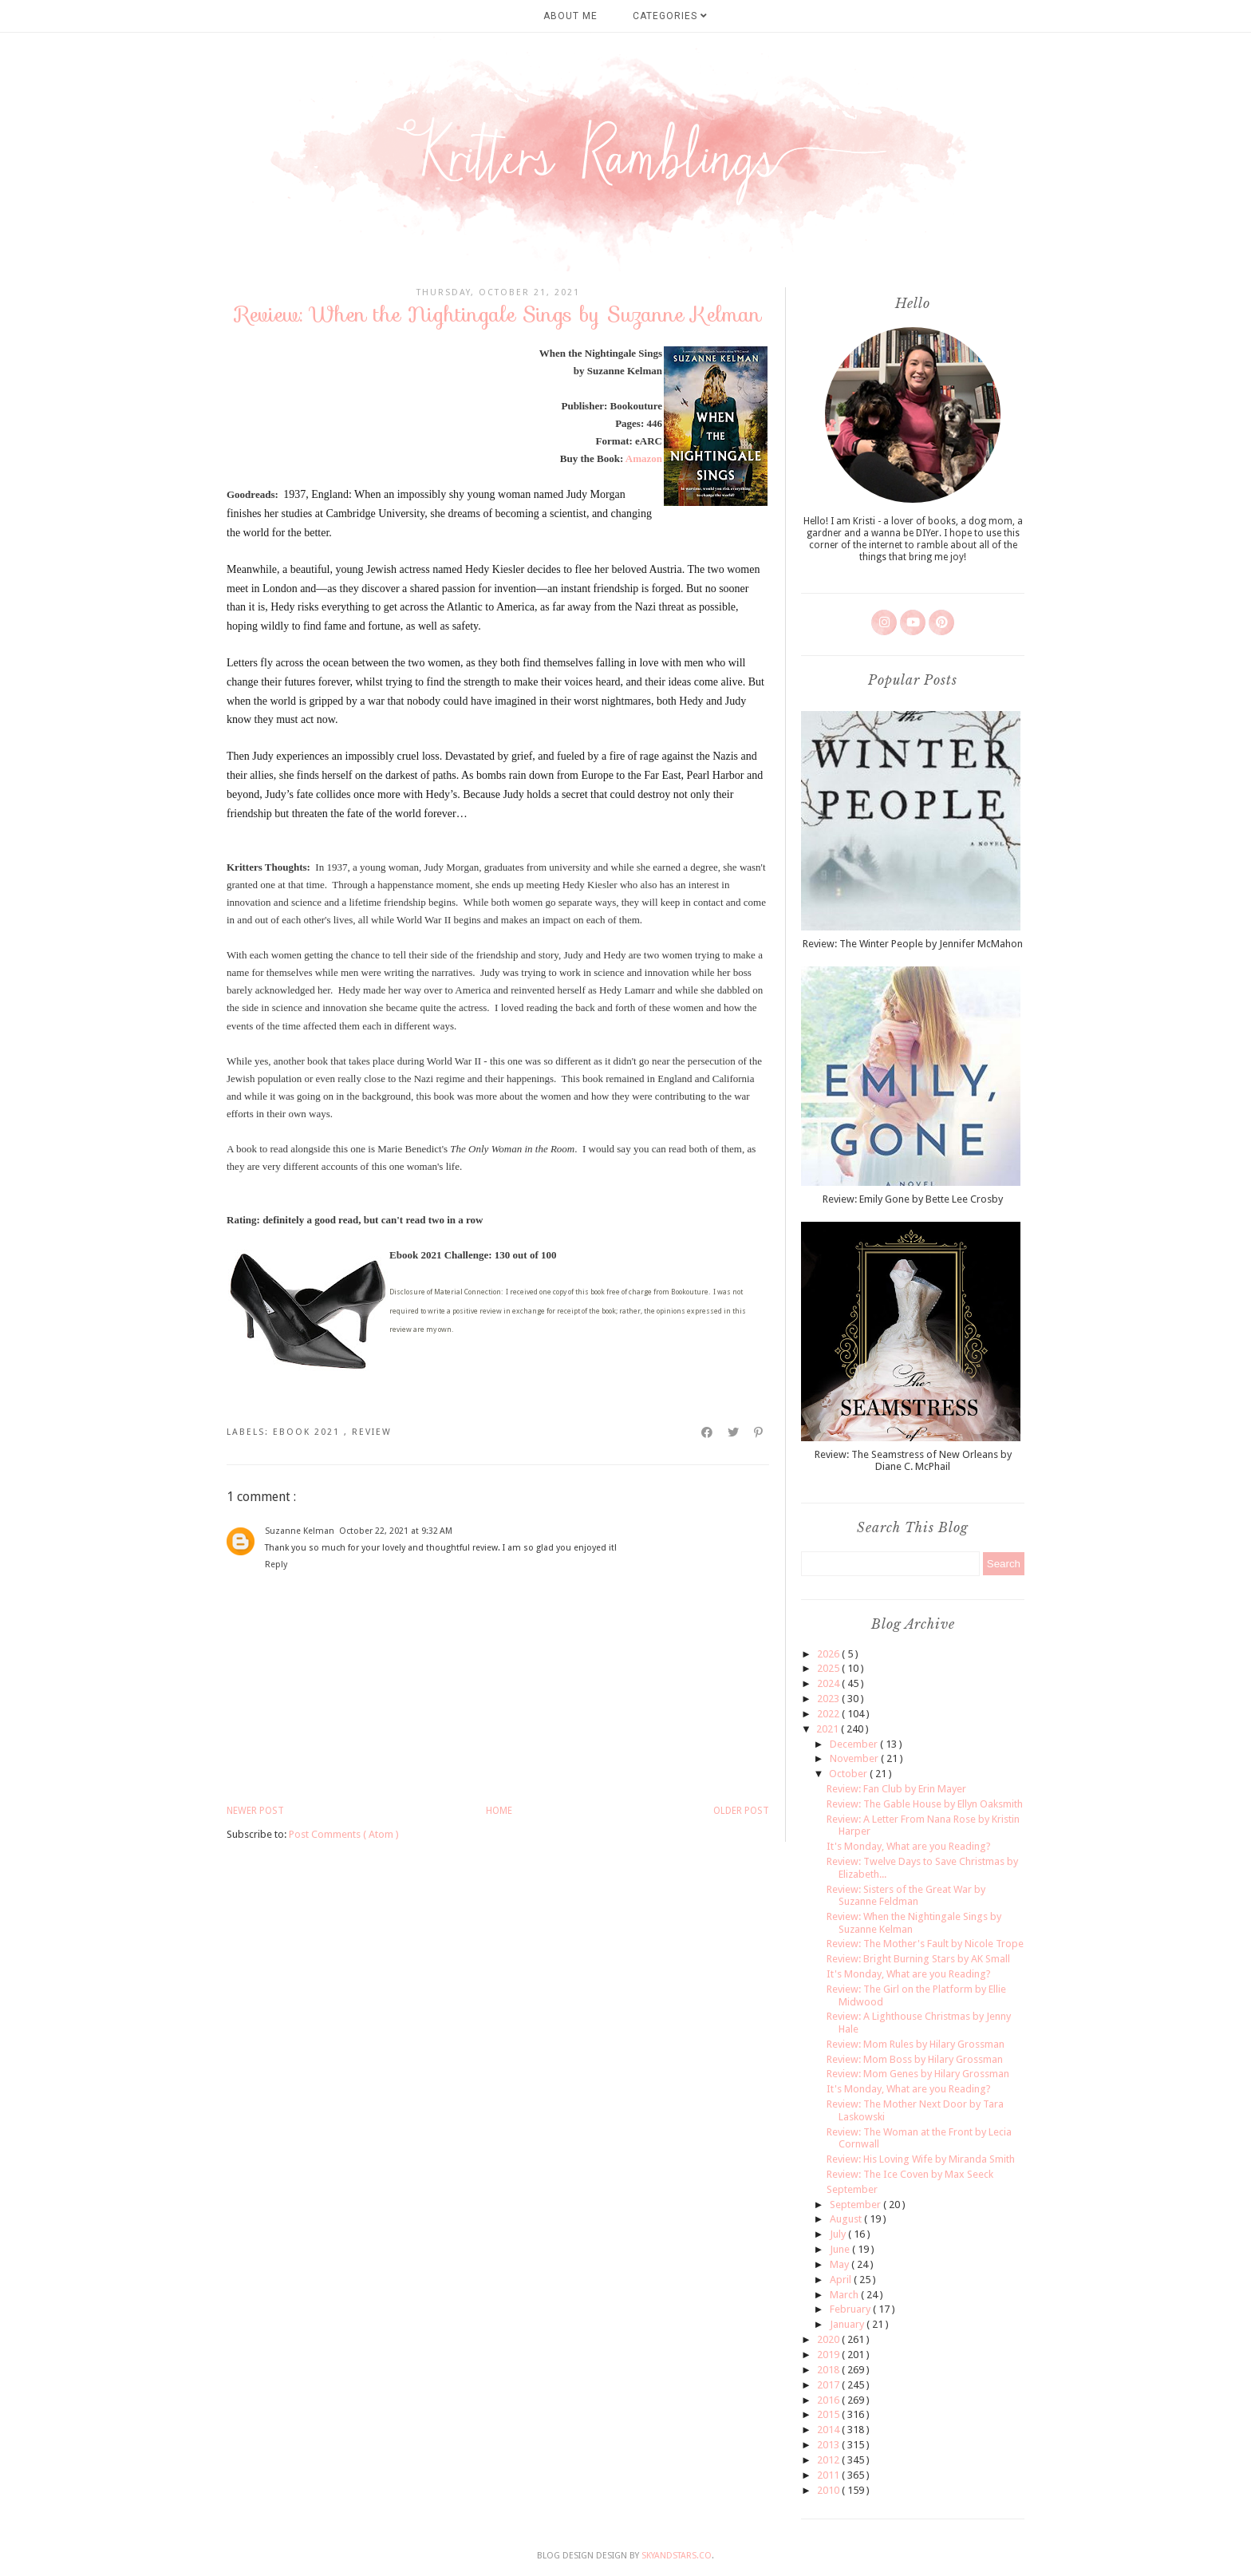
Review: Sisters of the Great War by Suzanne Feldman (906, 1895)
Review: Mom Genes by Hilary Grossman (918, 2074)
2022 (829, 1714)
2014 (829, 2430)
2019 (829, 2355)
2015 (829, 2414)
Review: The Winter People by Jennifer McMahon (913, 944)
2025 (829, 1668)
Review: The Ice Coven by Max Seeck (910, 2174)
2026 (829, 1654)
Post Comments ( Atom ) (344, 1834)
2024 (829, 1683)
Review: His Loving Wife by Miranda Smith (921, 2159)
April (842, 2280)
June (841, 2249)
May (840, 2264)
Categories (670, 16)
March (845, 2295)
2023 (829, 1699)
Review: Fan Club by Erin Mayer (896, 1789)
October (849, 1774)
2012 (829, 2460)
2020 (829, 2339)
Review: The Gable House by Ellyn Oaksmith (925, 1804)
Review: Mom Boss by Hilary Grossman (915, 2059)
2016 (829, 2400)
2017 (829, 2385)
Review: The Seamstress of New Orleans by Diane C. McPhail (913, 1460)
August (847, 2219)
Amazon (644, 458)
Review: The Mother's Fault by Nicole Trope (925, 1944)
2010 (829, 2490)
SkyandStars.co (676, 2555)
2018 (829, 2370)
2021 (828, 1729)
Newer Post (255, 1810)
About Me (570, 16)
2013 (829, 2445)
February (851, 2309)
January (848, 2324)
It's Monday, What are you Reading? (909, 1846)
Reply (276, 1564)
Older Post (741, 1810)
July (839, 2234)
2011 (829, 2475)
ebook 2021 (308, 1432)
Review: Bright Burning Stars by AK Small (918, 1959)
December (855, 1744)
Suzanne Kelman (299, 1531)
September (852, 2189)
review (372, 1432)
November (855, 1758)
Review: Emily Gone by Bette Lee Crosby (913, 1199)
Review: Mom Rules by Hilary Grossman (915, 2044)
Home (499, 1810)
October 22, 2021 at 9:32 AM (395, 1531)
